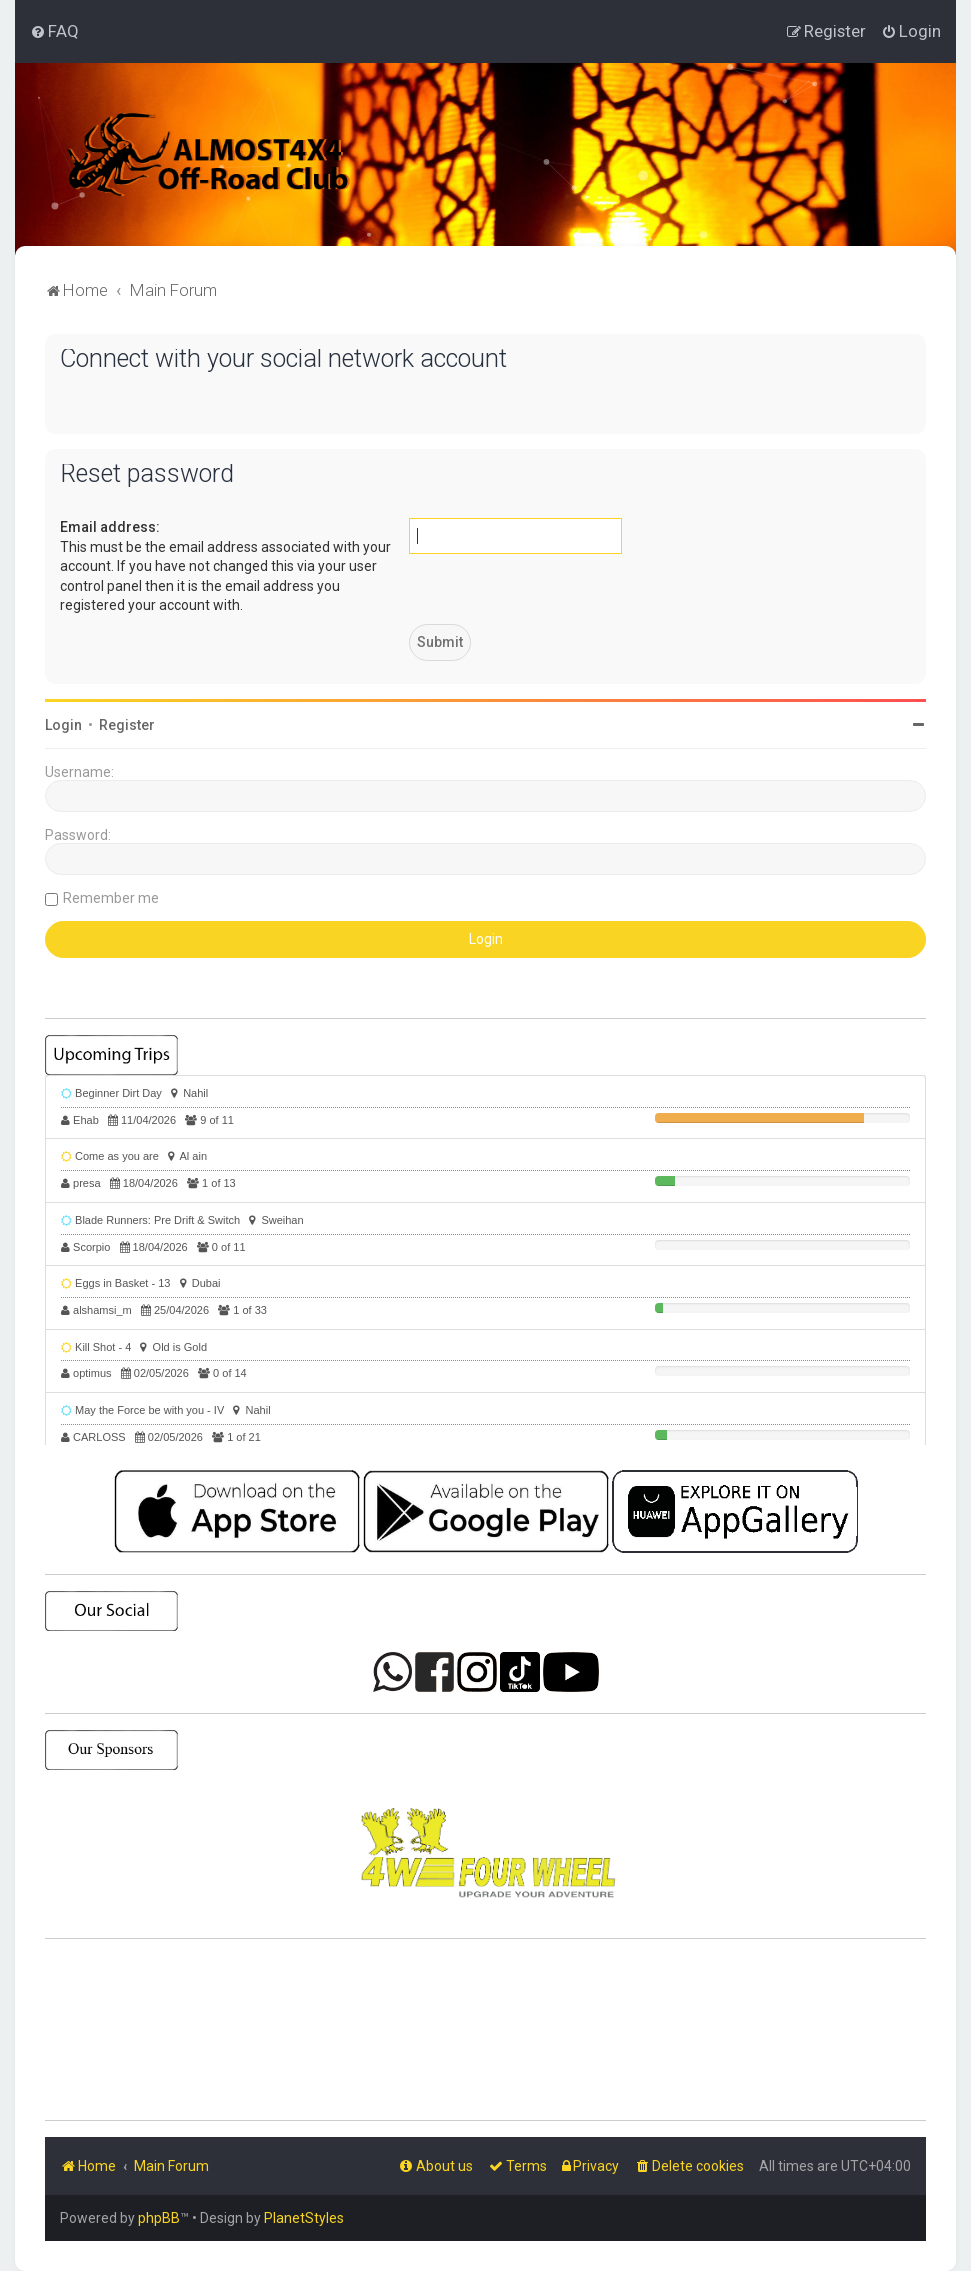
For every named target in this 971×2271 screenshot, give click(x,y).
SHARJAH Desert (485, 2030)
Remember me (111, 898)
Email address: (110, 527)
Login (63, 725)
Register (127, 725)
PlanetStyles (304, 2218)
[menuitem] (54, 31)
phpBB (159, 2218)
